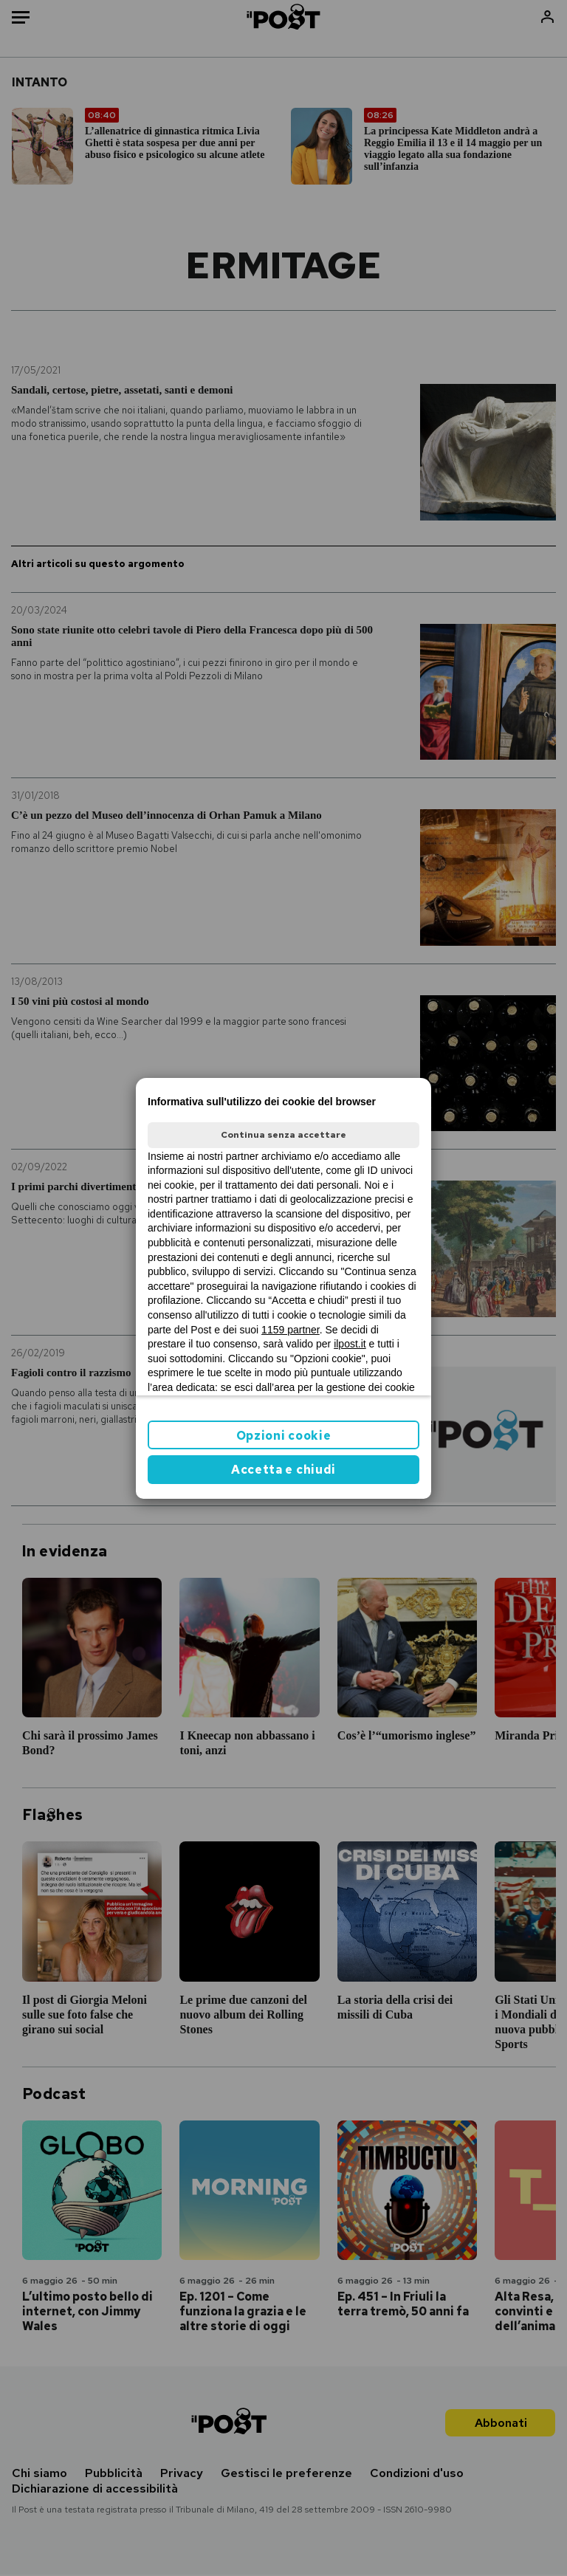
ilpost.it (350, 1344)
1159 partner (290, 1330)
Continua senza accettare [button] (283, 1135)
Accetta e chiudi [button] (283, 1469)
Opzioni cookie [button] (283, 1435)
